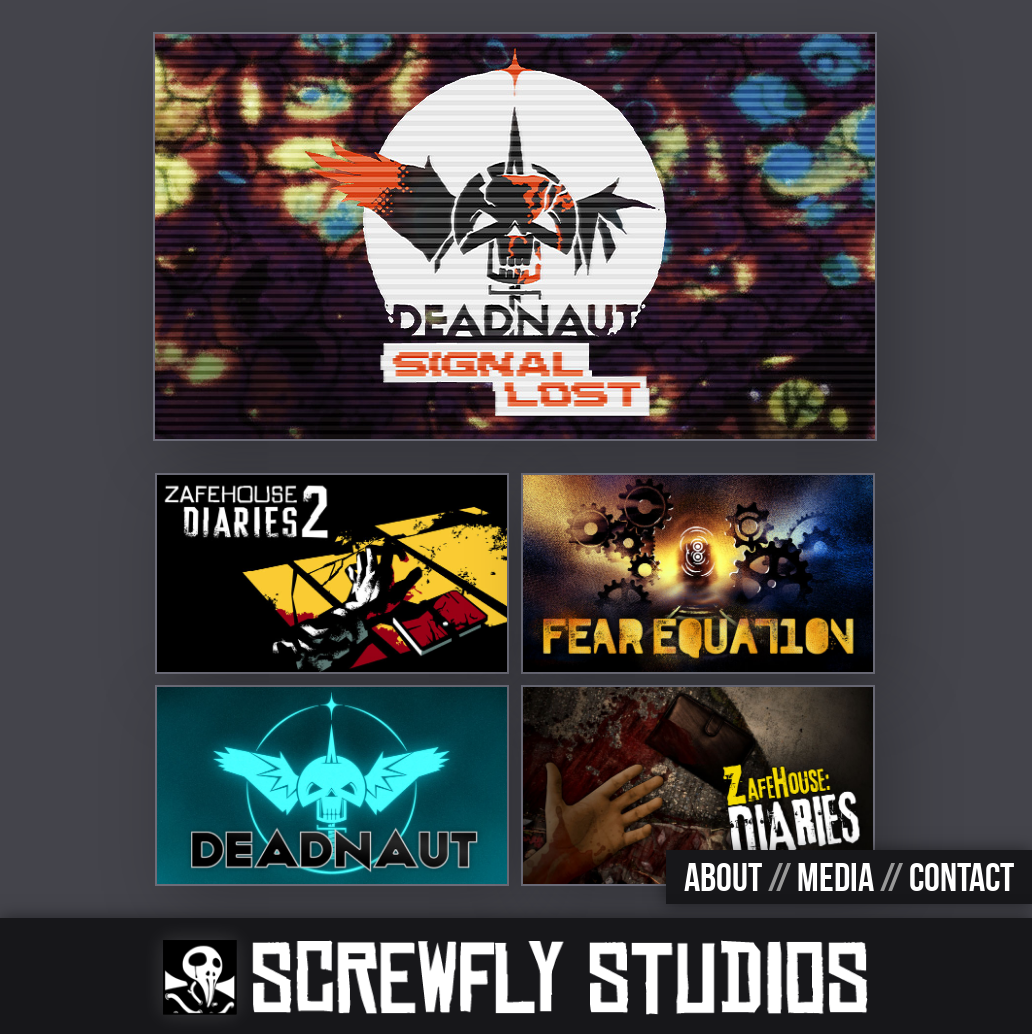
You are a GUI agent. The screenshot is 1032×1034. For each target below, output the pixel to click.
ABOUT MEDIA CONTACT (849, 877)
